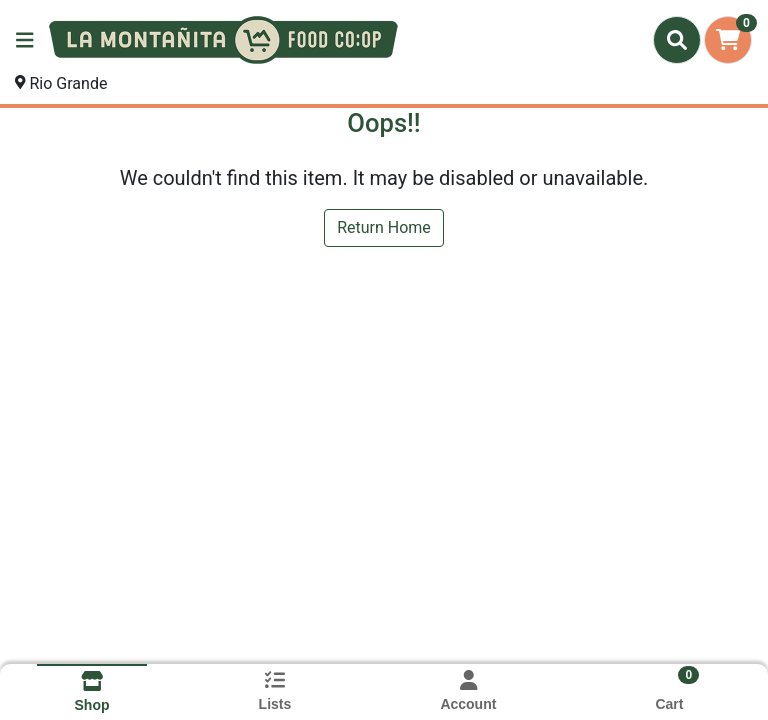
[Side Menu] (25, 40)
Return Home (384, 227)
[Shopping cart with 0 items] (728, 40)
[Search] (677, 40)
